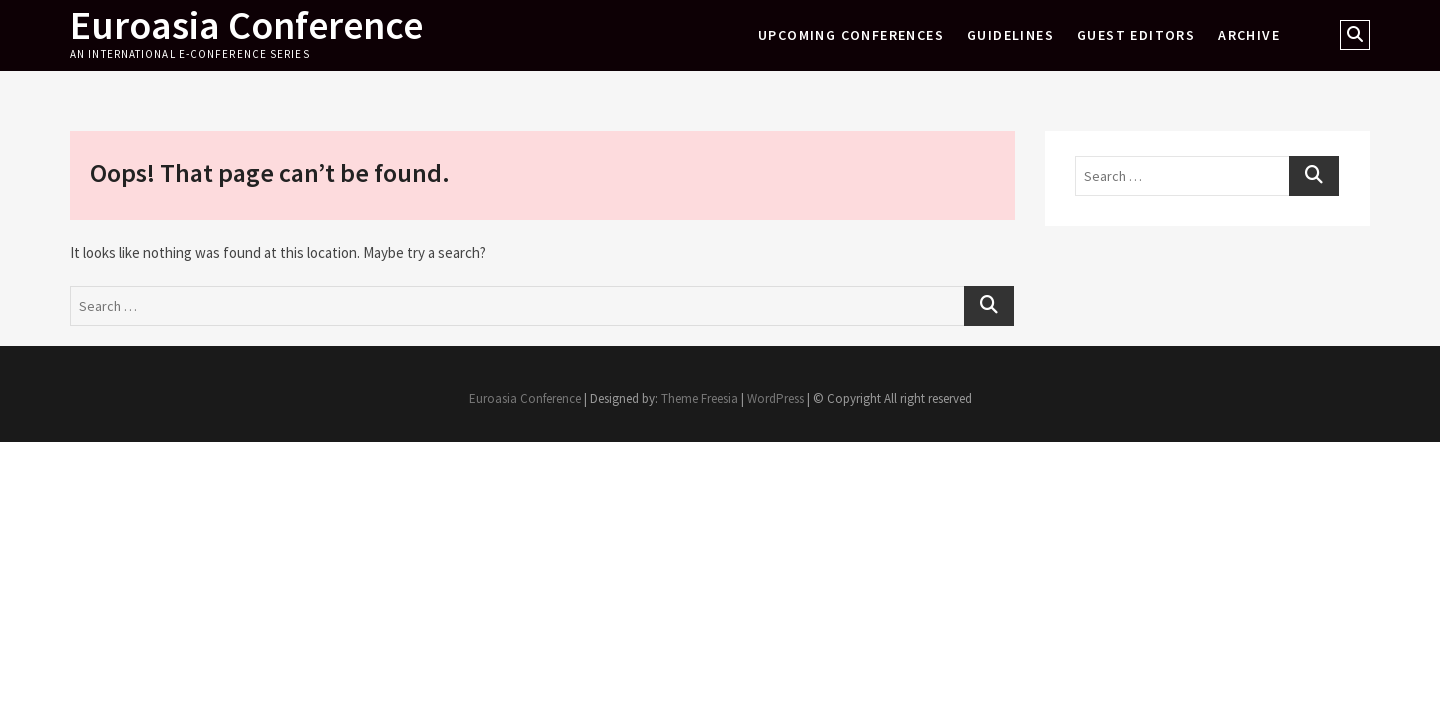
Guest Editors (1136, 35)
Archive (1249, 35)
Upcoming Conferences (851, 35)
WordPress (775, 398)
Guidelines (1010, 35)
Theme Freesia (699, 398)
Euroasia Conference (246, 25)
